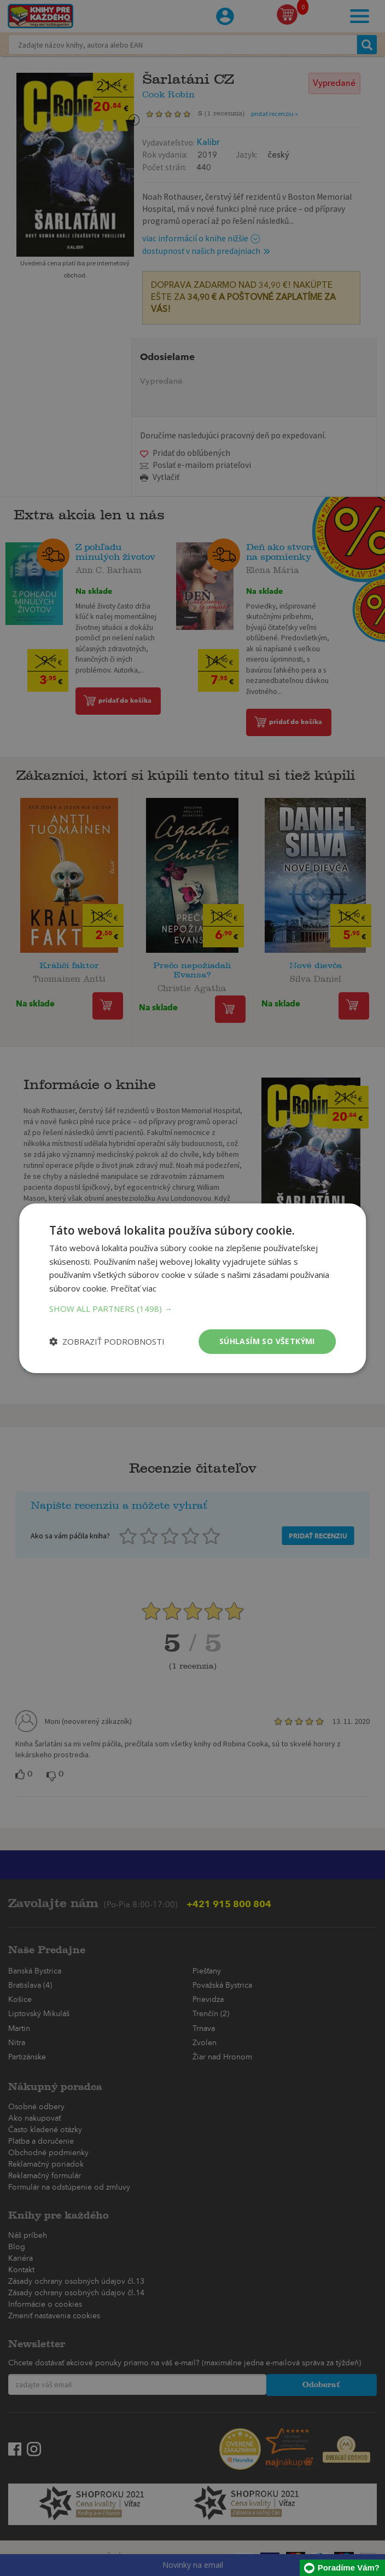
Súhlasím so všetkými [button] (267, 1341)
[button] (192, 1308)
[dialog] (192, 1288)
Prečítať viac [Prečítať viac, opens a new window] (133, 1288)
